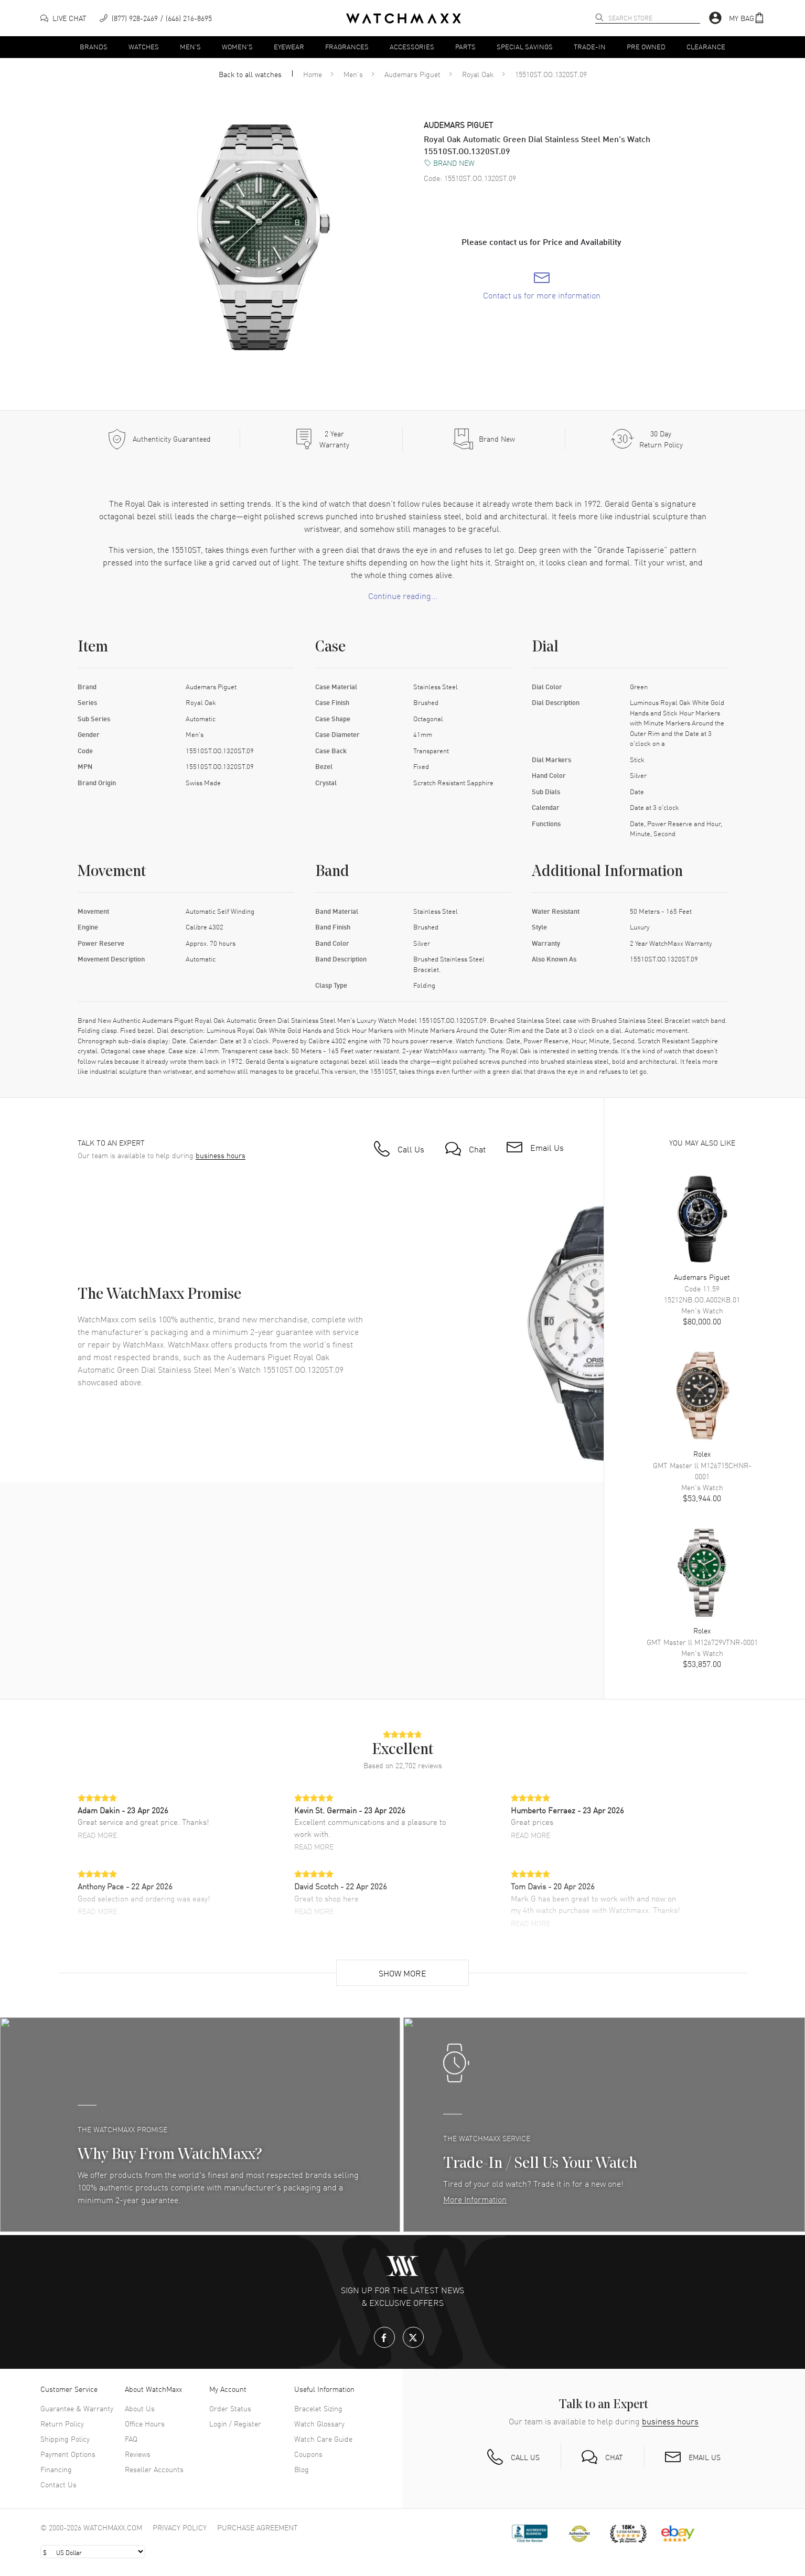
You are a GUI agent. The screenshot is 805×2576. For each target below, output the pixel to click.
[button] (747, 18)
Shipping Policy (65, 2438)
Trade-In (590, 46)
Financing (56, 2469)
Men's (190, 46)
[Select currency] (92, 2551)
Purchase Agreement (257, 2527)
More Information (475, 2199)
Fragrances (347, 46)
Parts (465, 46)
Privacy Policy (180, 2527)
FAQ (131, 2438)
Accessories (412, 46)
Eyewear (289, 46)
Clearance (705, 46)
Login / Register (235, 2423)
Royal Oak (477, 74)
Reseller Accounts (154, 2469)
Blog (301, 2469)
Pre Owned (646, 46)
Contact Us (58, 2484)
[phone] (156, 18)
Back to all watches (250, 74)
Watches (143, 46)
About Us (140, 2408)
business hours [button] (220, 1155)
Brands (94, 46)
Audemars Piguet (412, 74)
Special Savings (525, 46)
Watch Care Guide (323, 2438)
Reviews (138, 2454)
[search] (599, 17)
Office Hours (145, 2423)
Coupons (308, 2454)
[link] (541, 286)
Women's (237, 46)
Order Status (230, 2408)
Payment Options (67, 2454)
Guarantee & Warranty (76, 2408)
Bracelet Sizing (318, 2408)
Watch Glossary (319, 2423)
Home (312, 74)
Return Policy (62, 2423)
